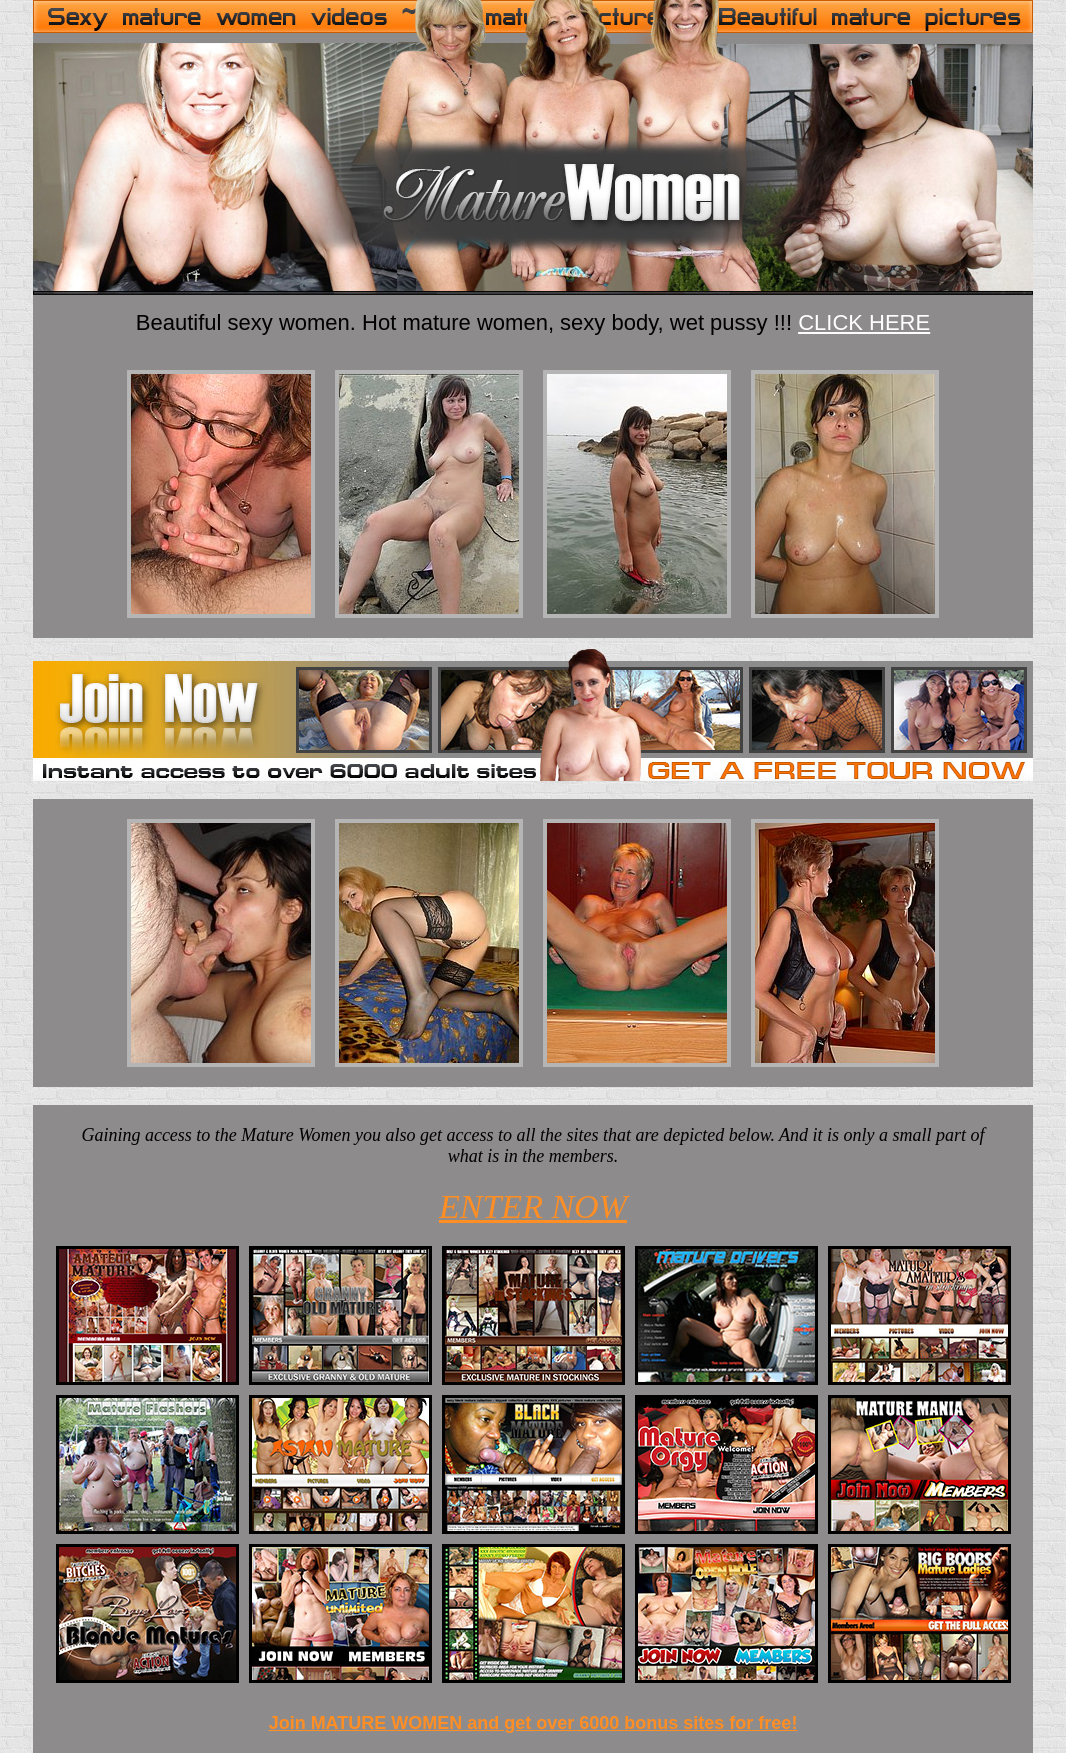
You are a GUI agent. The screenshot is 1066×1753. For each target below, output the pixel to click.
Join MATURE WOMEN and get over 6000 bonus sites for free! (533, 1723)
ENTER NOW (533, 1206)
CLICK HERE (864, 322)
